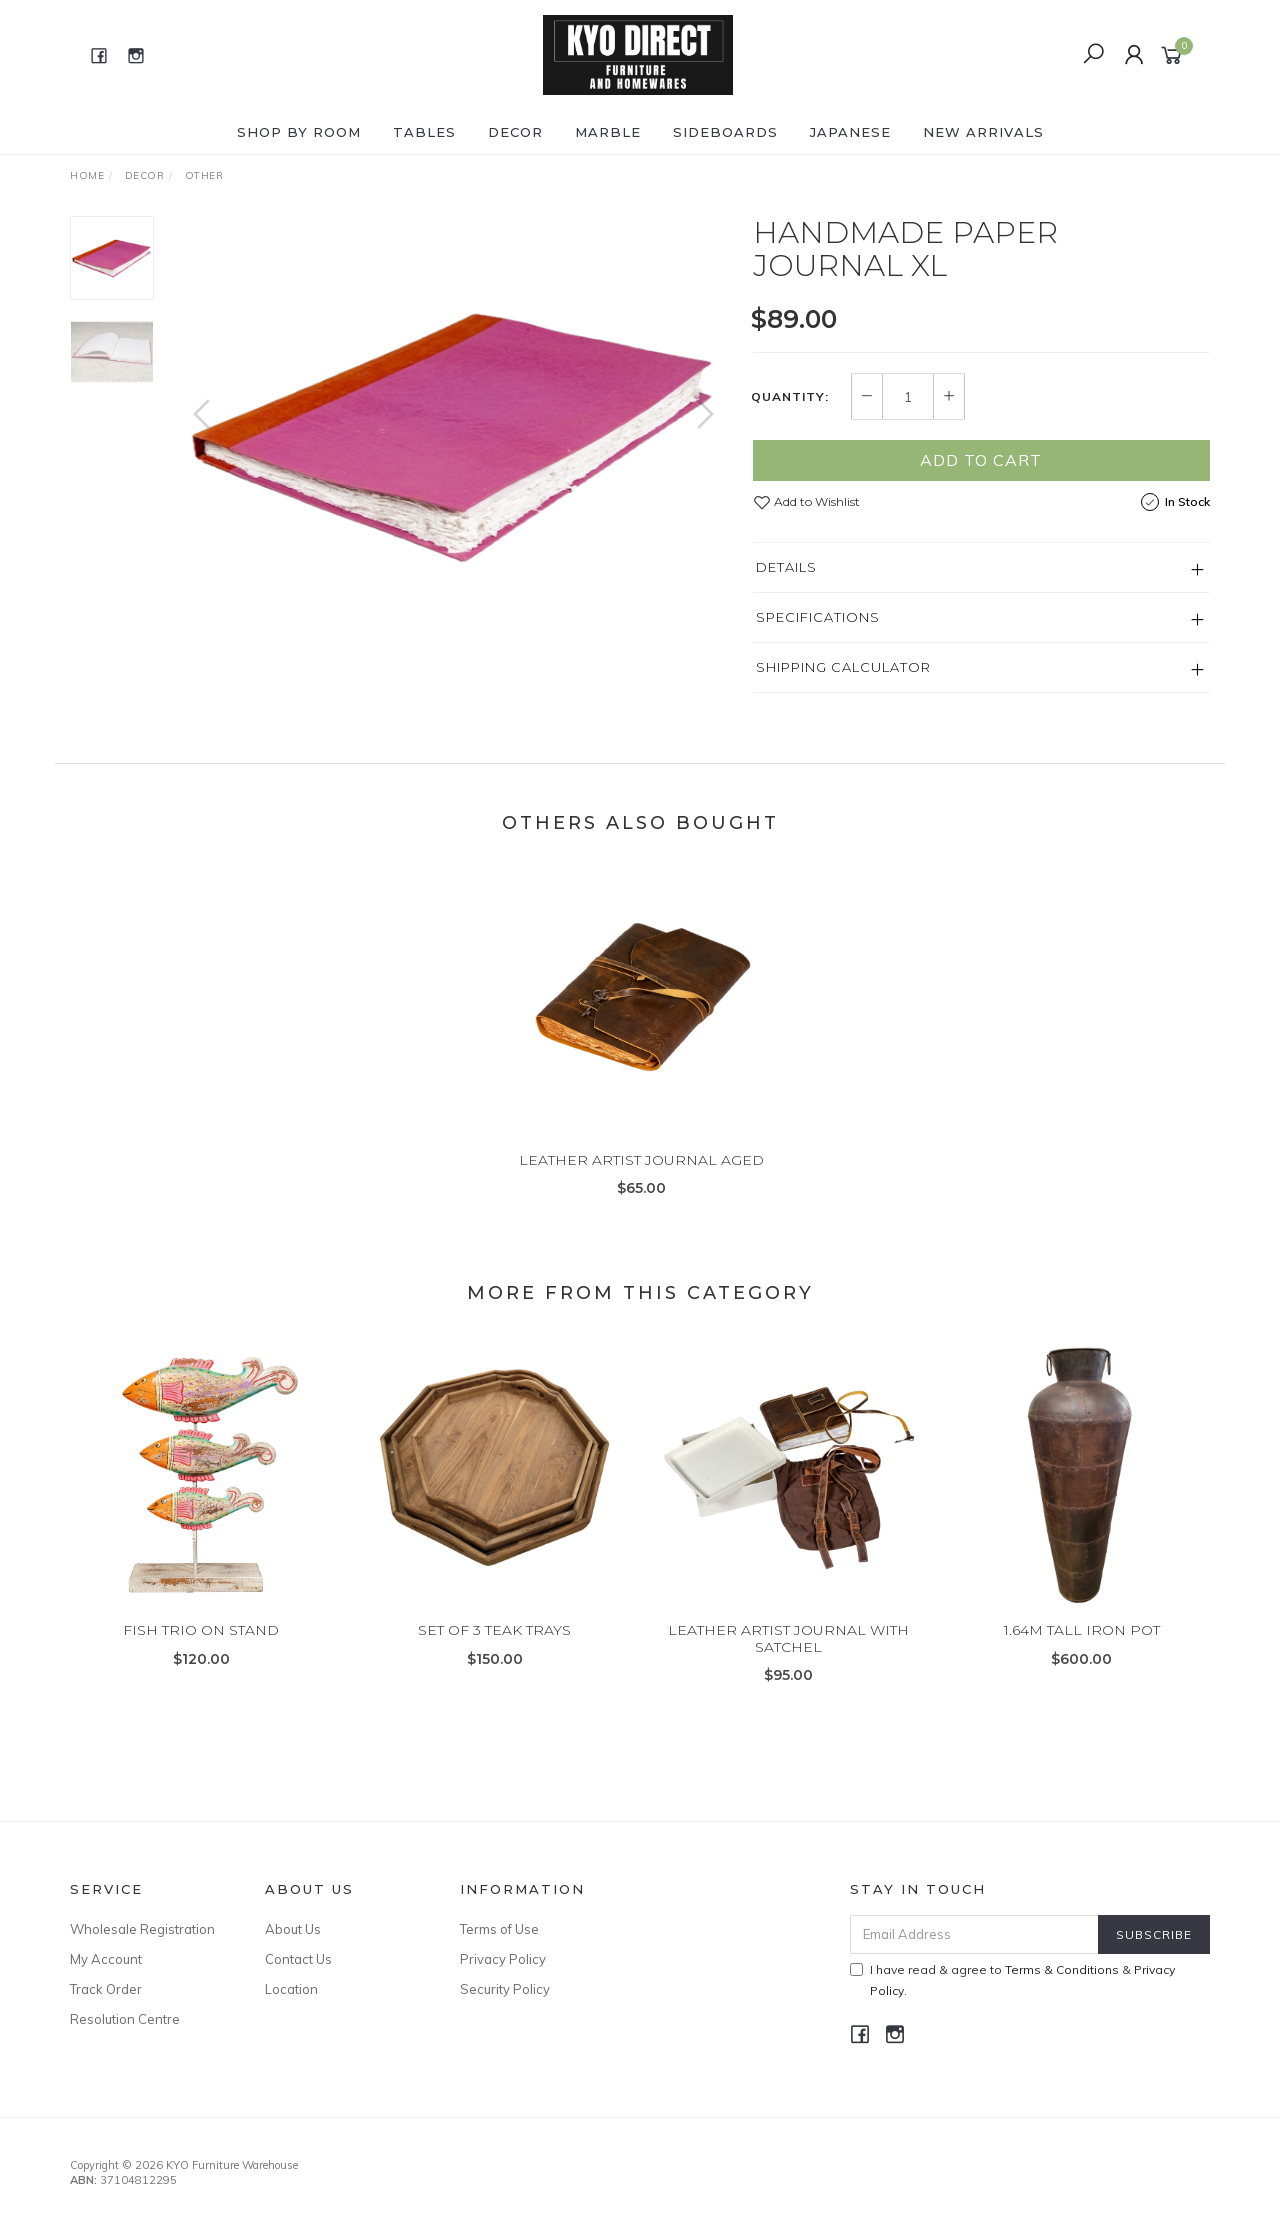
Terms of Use (499, 1929)
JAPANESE (850, 132)
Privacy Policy (503, 1959)
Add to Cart (981, 460)
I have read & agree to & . (1012, 1980)
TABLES (424, 132)
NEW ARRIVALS (983, 132)
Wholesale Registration (142, 1929)
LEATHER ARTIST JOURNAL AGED (641, 1185)
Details (786, 567)
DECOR (515, 132)
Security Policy (505, 1989)
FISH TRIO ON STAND (201, 1655)
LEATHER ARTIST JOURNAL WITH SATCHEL (788, 1663)
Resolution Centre (125, 2019)
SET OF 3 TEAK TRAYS (494, 1655)
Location (291, 1989)
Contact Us (298, 1959)
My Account (106, 1959)
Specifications (818, 617)
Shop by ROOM (299, 132)
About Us (293, 1929)
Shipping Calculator (843, 667)
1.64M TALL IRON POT (1082, 1655)
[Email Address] (974, 1934)
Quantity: (790, 397)
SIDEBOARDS (725, 132)
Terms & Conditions (1062, 1969)
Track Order (106, 1989)
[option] (453, 433)
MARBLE (608, 132)
